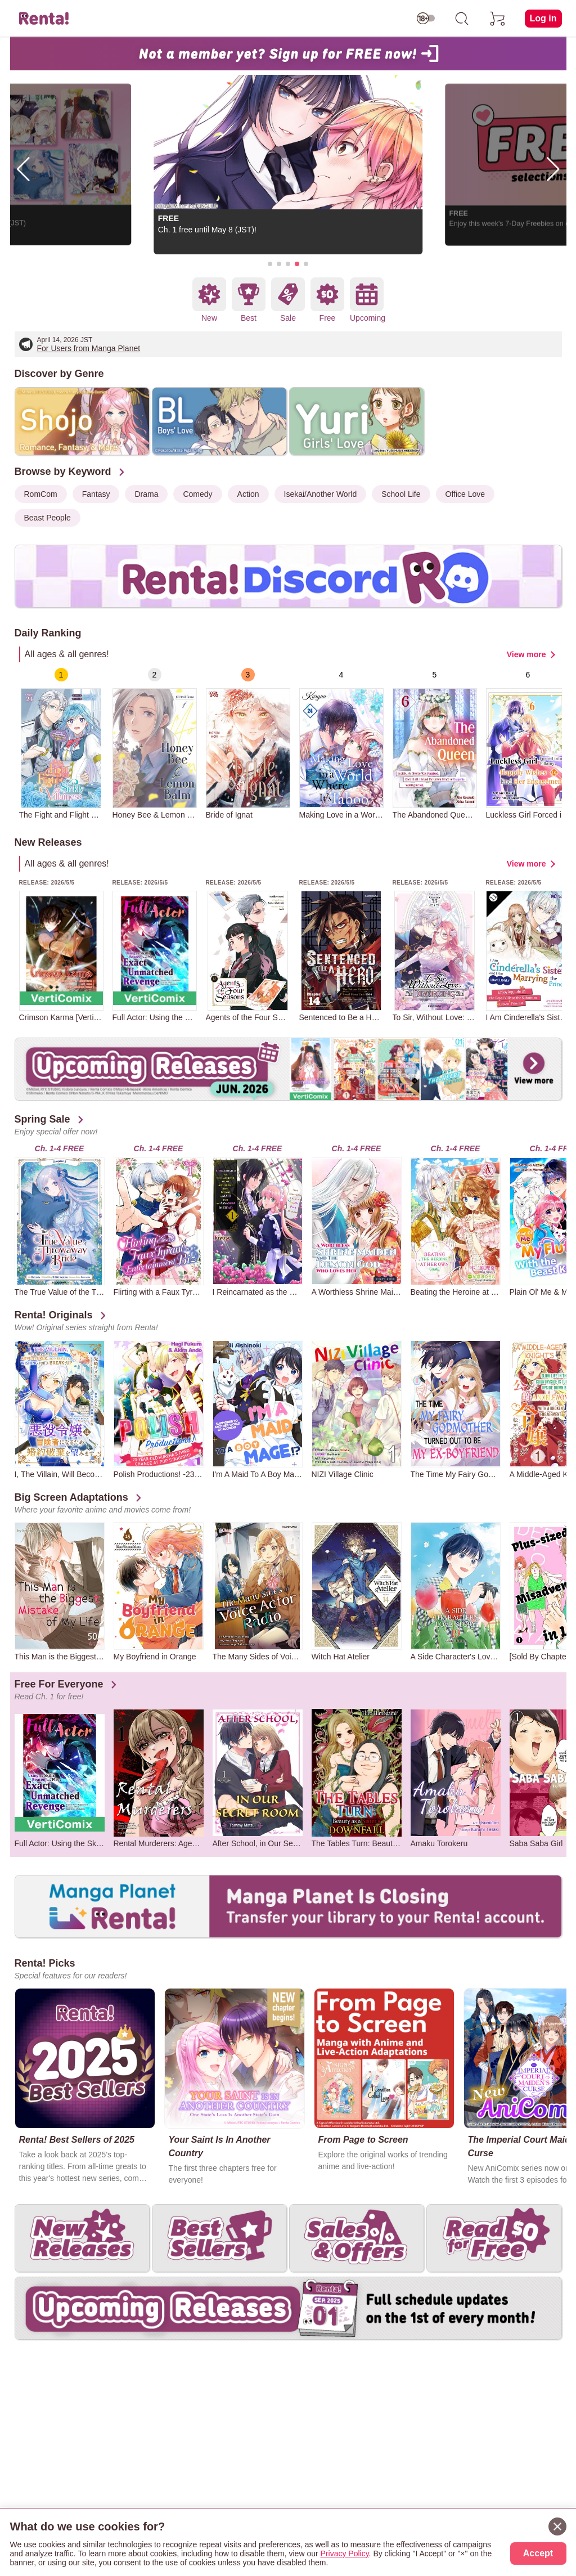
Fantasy (96, 494)
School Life (400, 494)
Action (248, 494)
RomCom (40, 494)
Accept (538, 2553)
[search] (462, 19)
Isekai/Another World (320, 494)
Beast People (47, 517)
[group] (61, 743)
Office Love (465, 494)
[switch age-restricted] (426, 18)
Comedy (197, 494)
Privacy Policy (345, 2553)
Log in (543, 18)
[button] (270, 264)
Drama (146, 494)
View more (526, 654)
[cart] (498, 19)
